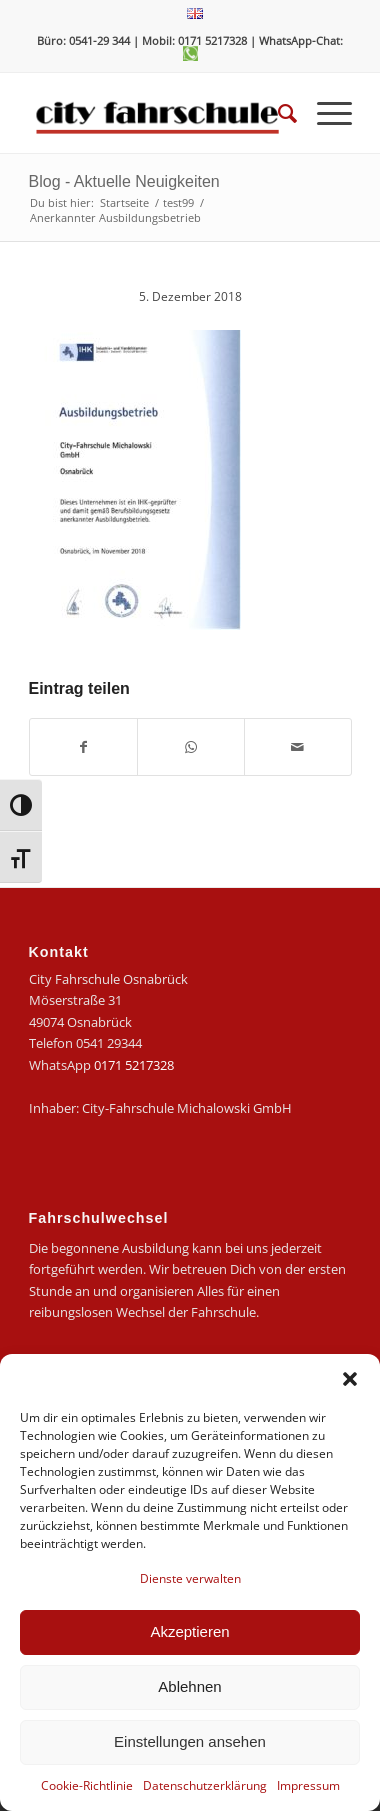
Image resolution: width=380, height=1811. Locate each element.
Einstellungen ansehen (190, 1741)
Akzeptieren (189, 1631)
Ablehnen (189, 1686)
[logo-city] (158, 113)
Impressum (308, 1785)
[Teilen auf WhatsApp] (191, 747)
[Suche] (277, 113)
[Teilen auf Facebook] (83, 747)
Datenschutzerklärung (205, 1785)
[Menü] (324, 113)
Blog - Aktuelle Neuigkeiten (124, 181)
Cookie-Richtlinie (87, 1785)
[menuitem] (195, 14)
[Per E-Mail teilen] (298, 747)
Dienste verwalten (190, 1578)
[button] (350, 1379)
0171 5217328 (134, 1065)
